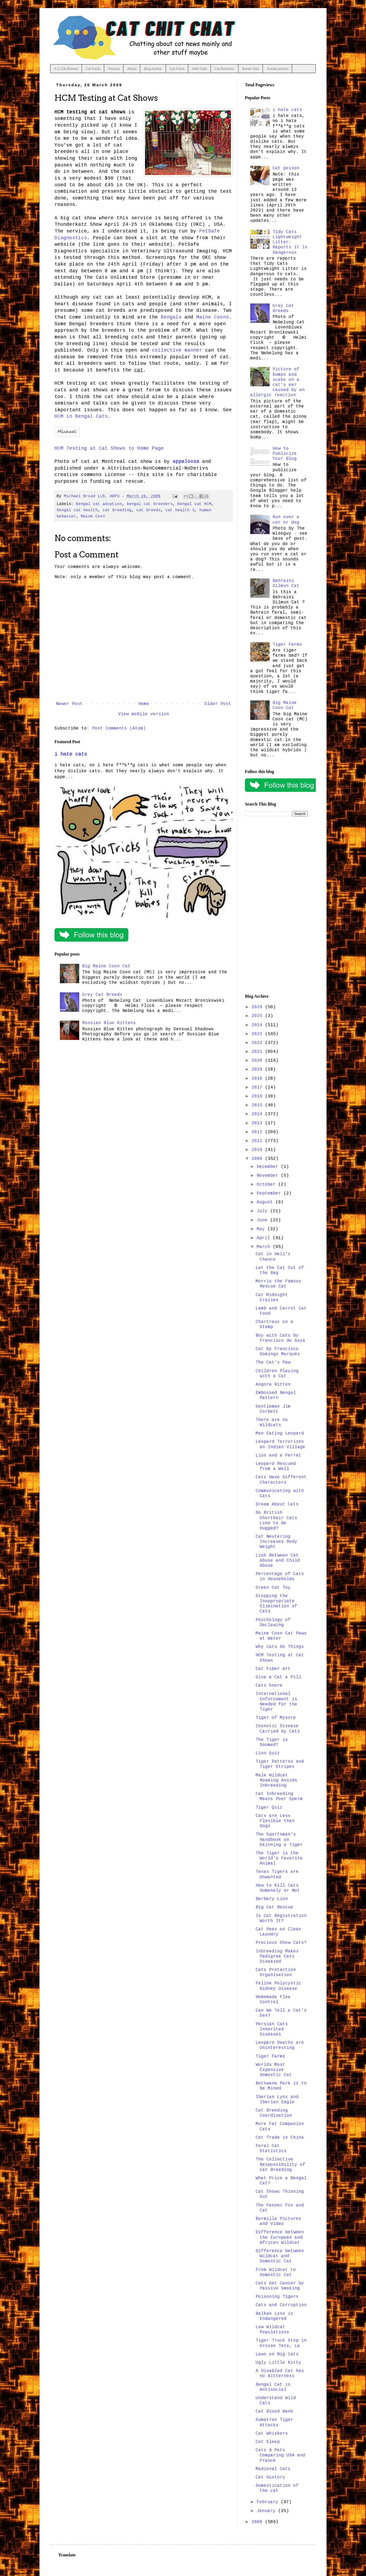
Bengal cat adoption (99, 504)
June (263, 1220)
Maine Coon (93, 516)
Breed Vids (250, 69)
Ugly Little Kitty (278, 2362)
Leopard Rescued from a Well (276, 1466)
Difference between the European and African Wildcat (280, 2237)
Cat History (270, 2477)
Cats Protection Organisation (276, 1972)
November (269, 1175)
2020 (258, 1060)
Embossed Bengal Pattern (276, 1395)
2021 (258, 1051)
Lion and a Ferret (278, 1455)
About (131, 69)
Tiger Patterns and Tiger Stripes (280, 1764)
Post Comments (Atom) (119, 728)
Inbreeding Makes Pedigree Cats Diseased (277, 1956)
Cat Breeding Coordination (274, 2113)
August (266, 1202)
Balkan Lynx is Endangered (274, 2316)
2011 (258, 1141)
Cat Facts (93, 69)
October (267, 1184)
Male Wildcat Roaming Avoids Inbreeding (276, 1780)
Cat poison (286, 168)
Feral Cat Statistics (271, 2148)
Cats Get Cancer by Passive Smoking (280, 2286)
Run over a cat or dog (286, 520)
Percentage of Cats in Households (280, 1577)
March (265, 1246)
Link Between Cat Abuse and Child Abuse (278, 1560)
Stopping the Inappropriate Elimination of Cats (276, 1604)
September (270, 1193)
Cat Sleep (268, 2441)
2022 (258, 1042)
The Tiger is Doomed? (272, 1742)
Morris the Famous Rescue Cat (278, 1284)
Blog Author (153, 69)
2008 (258, 2522)
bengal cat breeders (150, 504)
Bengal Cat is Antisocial (273, 2387)
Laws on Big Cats (277, 2354)
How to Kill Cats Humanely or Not (278, 1888)
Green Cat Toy (273, 1587)
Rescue (114, 69)
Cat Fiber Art (273, 1668)
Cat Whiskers (272, 2433)
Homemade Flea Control (273, 2000)
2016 (258, 1096)
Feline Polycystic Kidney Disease (278, 1986)
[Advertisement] (276, 905)
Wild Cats (199, 69)
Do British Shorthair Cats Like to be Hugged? (276, 1520)
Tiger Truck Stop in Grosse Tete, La (281, 2343)
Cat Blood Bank (274, 2411)
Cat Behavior (225, 69)
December (269, 1166)
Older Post (217, 704)
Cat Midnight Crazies (272, 1298)
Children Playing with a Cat (277, 1374)
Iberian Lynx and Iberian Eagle (277, 2100)
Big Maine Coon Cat (106, 966)
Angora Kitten (273, 1384)
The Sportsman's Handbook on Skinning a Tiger (279, 1839)
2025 (258, 1016)
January (267, 2511)
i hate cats (71, 754)
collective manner (177, 350)
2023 (258, 1034)
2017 (258, 1087)
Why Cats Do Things (280, 1646)
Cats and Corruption (281, 2305)
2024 (258, 1025)
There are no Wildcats (272, 1422)
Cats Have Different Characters (281, 1480)
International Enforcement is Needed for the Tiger (276, 1701)
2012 (258, 1132)
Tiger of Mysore (276, 1717)
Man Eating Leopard (280, 1433)
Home (143, 704)
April (265, 1238)
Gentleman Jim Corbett (273, 1409)
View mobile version (143, 714)
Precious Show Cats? (281, 1942)
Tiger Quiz (269, 1807)
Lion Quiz (268, 1753)
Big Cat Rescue (274, 1907)
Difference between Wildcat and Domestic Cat (280, 2256)
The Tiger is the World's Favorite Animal (279, 1858)
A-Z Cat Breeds (66, 69)
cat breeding (117, 510)
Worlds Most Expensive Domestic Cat (274, 2069)
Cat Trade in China (280, 2137)
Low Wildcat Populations (272, 2330)
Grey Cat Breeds (102, 994)
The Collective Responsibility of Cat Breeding (280, 2164)
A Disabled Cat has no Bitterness (280, 2373)
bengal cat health (77, 510)
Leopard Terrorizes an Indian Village (280, 1444)
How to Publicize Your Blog (285, 453)
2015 (258, 1105)
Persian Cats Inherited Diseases (272, 2029)
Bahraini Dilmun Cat (286, 583)
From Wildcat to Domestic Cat (276, 2272)
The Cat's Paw (273, 1362)
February (269, 2502)
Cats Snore (269, 1685)
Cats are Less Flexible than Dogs (275, 1821)
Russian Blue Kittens (109, 1023)
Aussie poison (277, 69)
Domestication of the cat (277, 2488)
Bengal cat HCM (194, 504)
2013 (258, 1123)
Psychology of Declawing (273, 1622)
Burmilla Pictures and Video (278, 2221)
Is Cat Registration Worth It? (281, 1918)
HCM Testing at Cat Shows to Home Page (109, 448)
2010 (258, 1149)
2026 (258, 1007)
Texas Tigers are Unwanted (277, 1874)
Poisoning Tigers (277, 2296)
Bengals (171, 317)
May (262, 1229)
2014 (258, 1114)
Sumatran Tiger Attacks (274, 2422)
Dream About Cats (277, 1504)
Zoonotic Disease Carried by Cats (278, 1729)
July (263, 1211)
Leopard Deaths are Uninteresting (280, 2045)
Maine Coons (212, 317)
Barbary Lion (272, 1899)
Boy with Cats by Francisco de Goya (280, 1338)
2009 (258, 1158)
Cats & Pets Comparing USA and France (280, 2455)
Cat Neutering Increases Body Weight (276, 1541)
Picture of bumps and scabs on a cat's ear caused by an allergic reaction (277, 382)
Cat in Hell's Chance (273, 1257)
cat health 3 (179, 510)
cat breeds (148, 510)
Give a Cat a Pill (278, 1677)
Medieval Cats (273, 2469)
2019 (258, 1069)
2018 (258, 1078)
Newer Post (69, 704)
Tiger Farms (287, 644)
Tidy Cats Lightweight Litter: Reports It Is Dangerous (290, 242)
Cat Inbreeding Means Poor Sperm (279, 1796)
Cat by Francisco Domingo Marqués (278, 1352)
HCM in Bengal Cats (81, 416)
